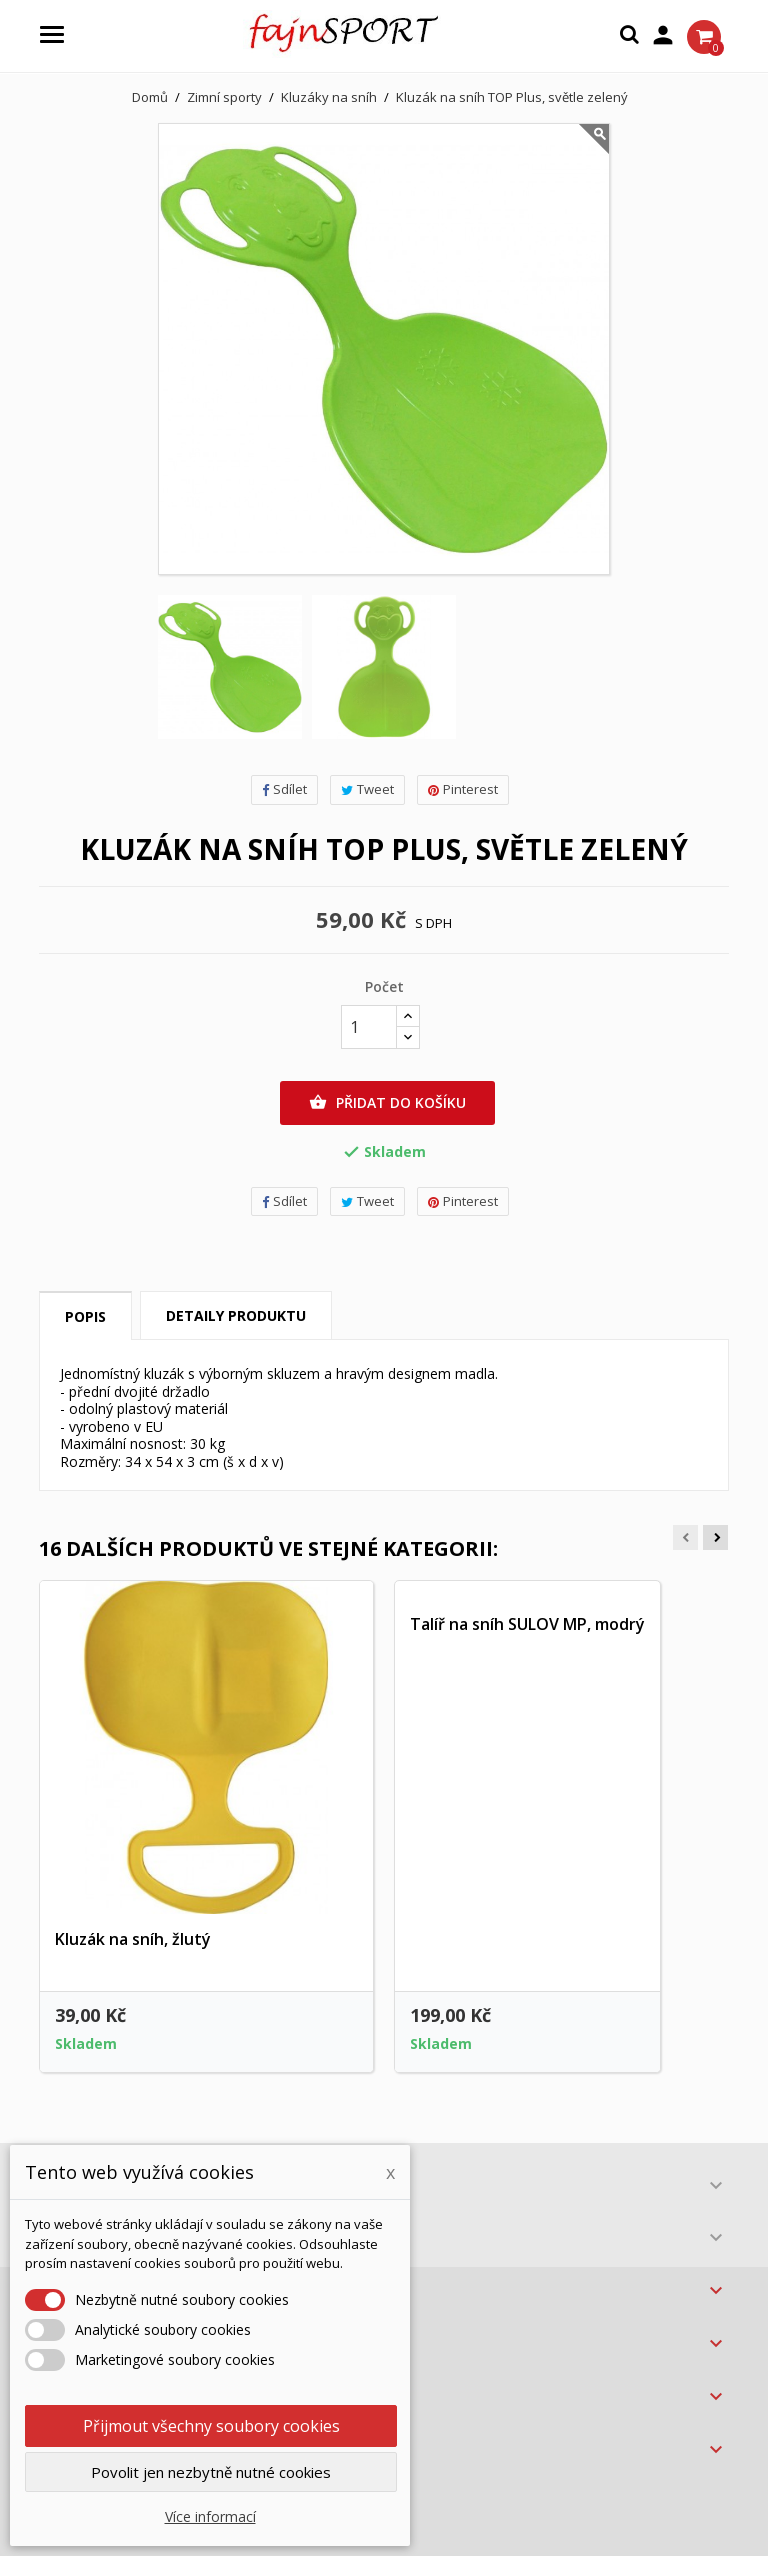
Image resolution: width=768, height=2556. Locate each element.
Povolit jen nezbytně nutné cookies (211, 2472)
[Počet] (369, 1027)
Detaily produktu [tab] (236, 1315)
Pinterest (463, 789)
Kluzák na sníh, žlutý (133, 1939)
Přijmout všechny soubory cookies (211, 2426)
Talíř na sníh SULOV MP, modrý (527, 1624)
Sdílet (284, 789)
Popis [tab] (85, 1316)
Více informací (210, 2516)
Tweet (367, 789)
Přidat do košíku (387, 1103)
